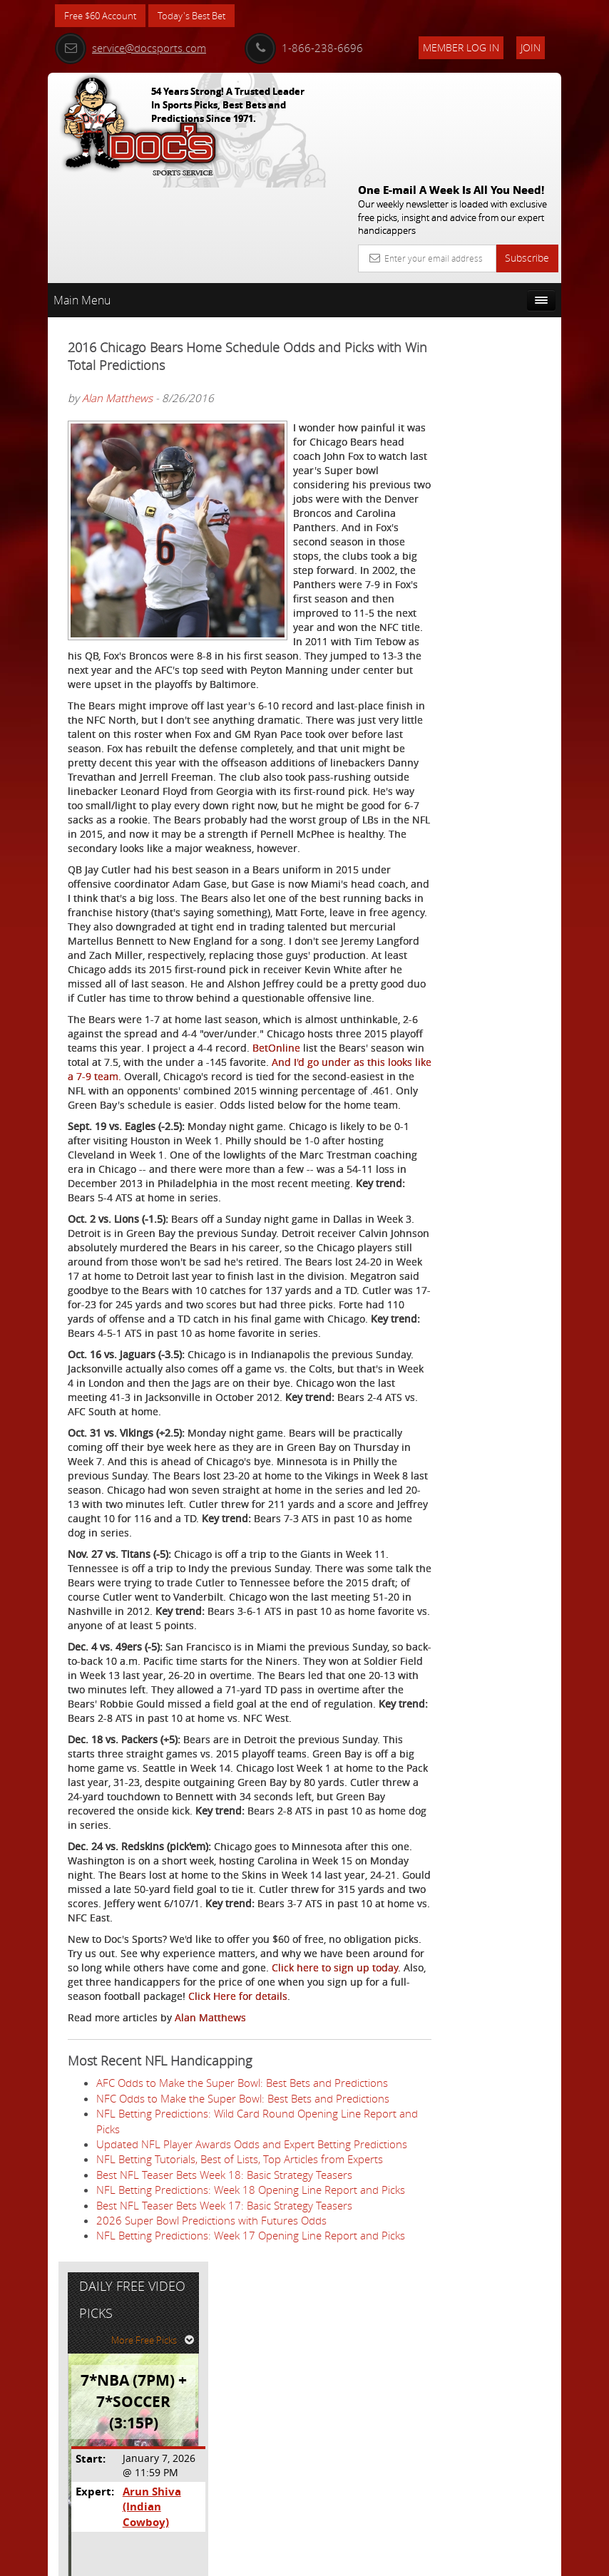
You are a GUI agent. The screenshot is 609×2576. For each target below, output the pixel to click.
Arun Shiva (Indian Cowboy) (508, 463)
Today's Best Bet (202, 16)
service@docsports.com (130, 48)
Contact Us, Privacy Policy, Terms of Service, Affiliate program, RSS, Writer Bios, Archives (389, 2559)
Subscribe (527, 153)
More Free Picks (497, 304)
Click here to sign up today (181, 2149)
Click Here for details (237, 2178)
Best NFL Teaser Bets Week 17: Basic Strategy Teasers (224, 2463)
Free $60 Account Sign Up (487, 596)
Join (531, 47)
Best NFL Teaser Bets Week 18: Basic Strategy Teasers (224, 2417)
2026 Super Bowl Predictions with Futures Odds (211, 2477)
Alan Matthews (117, 294)
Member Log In (461, 47)
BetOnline (137, 1072)
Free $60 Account (103, 16)
